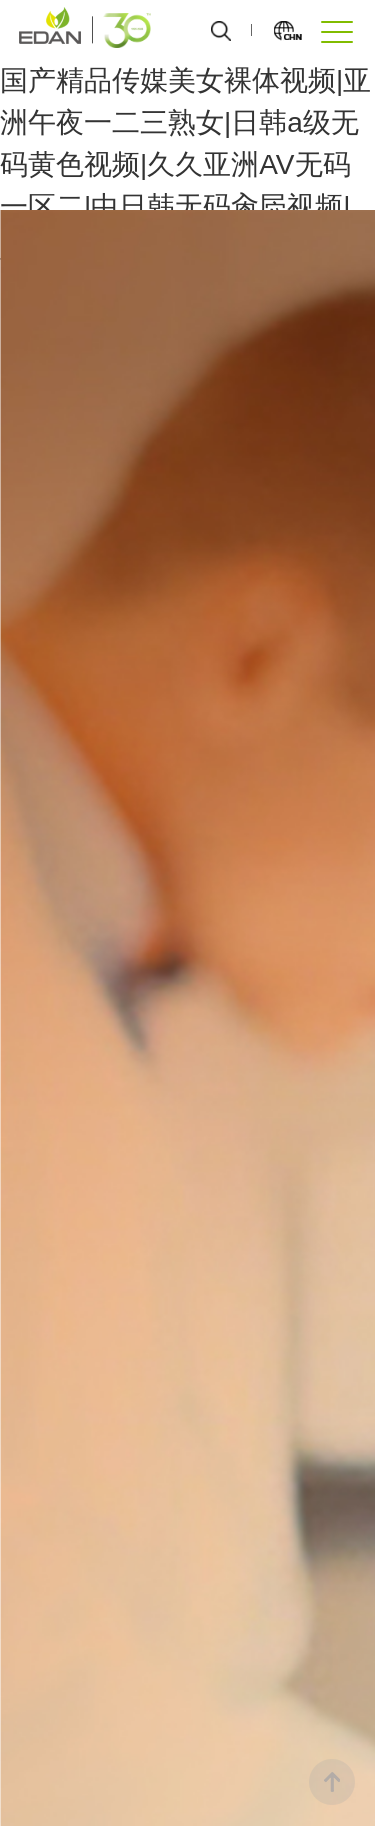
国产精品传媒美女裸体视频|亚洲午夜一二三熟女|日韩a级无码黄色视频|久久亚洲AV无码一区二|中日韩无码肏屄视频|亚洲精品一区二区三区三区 (185, 164)
